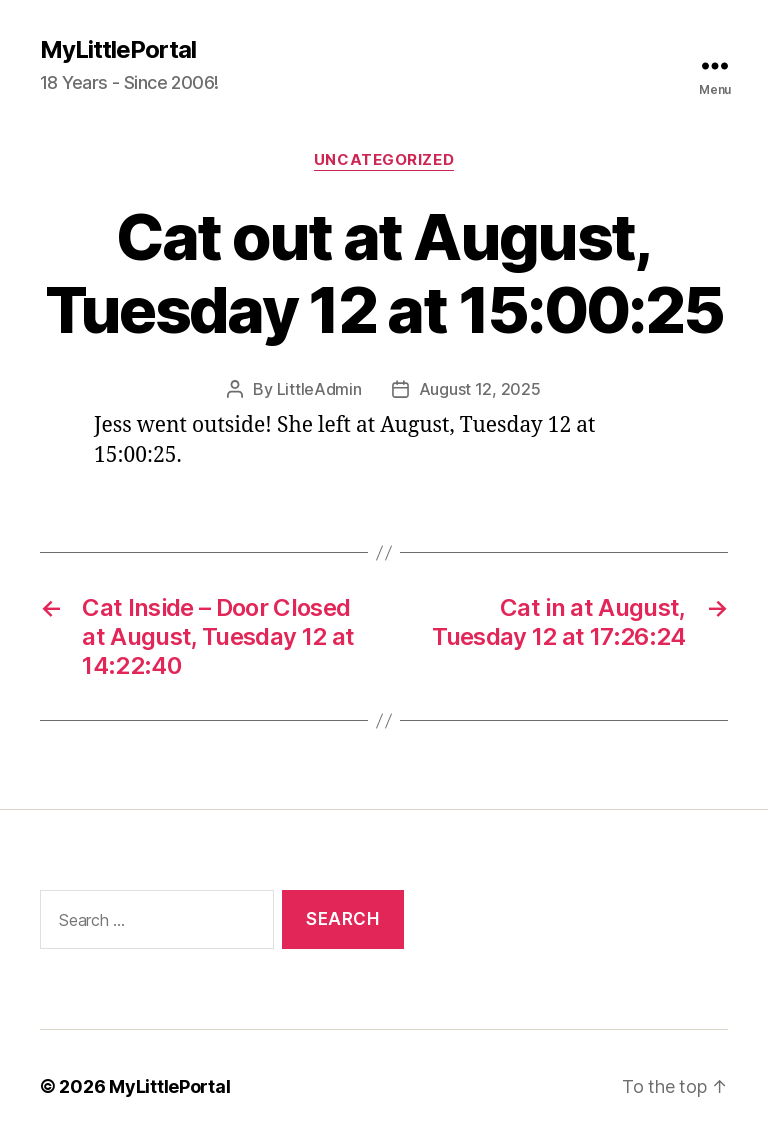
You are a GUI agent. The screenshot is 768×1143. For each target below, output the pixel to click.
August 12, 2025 (480, 389)
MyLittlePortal (118, 50)
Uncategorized (384, 160)
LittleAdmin (319, 389)
